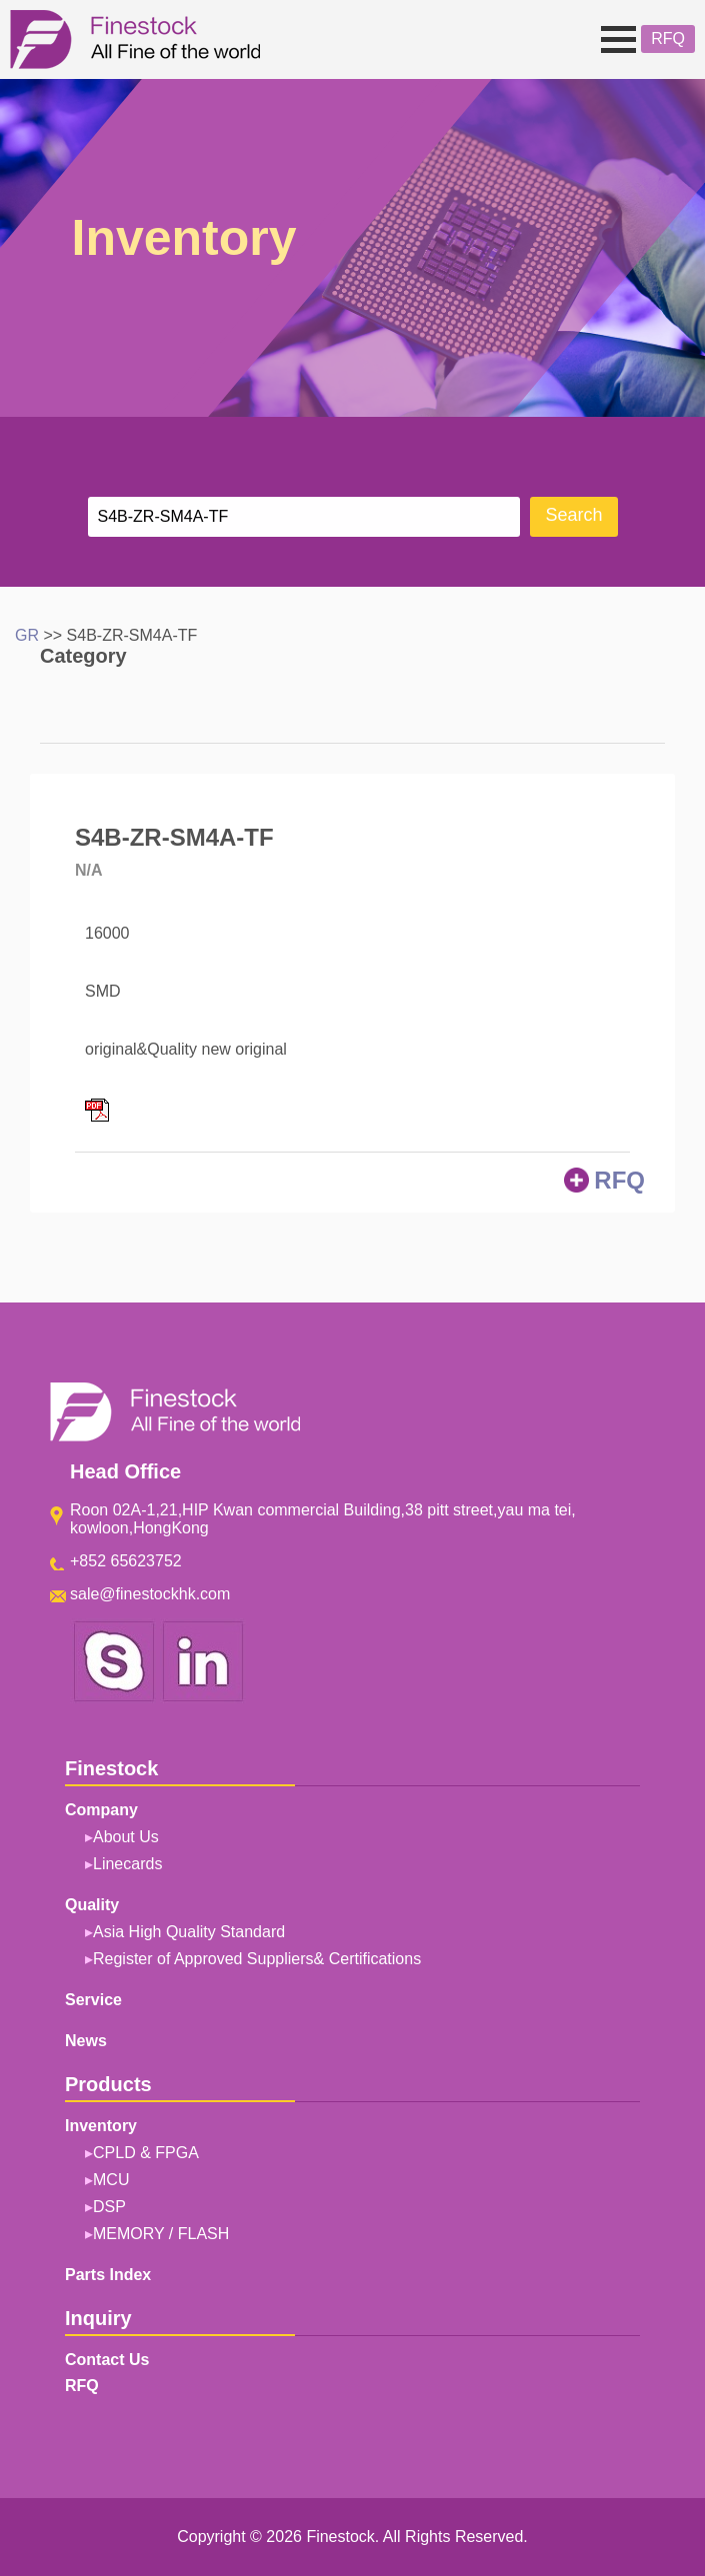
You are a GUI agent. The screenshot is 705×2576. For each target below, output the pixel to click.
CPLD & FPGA (146, 2152)
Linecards (127, 1863)
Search (573, 516)
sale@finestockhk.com (150, 1593)
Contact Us (107, 2359)
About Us (126, 1836)
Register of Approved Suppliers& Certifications (257, 1958)
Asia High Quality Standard (189, 1931)
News (86, 2040)
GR (27, 635)
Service (93, 1999)
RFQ (668, 38)
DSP (109, 2206)
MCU (111, 2179)
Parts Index (108, 2274)
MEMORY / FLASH (161, 2233)
